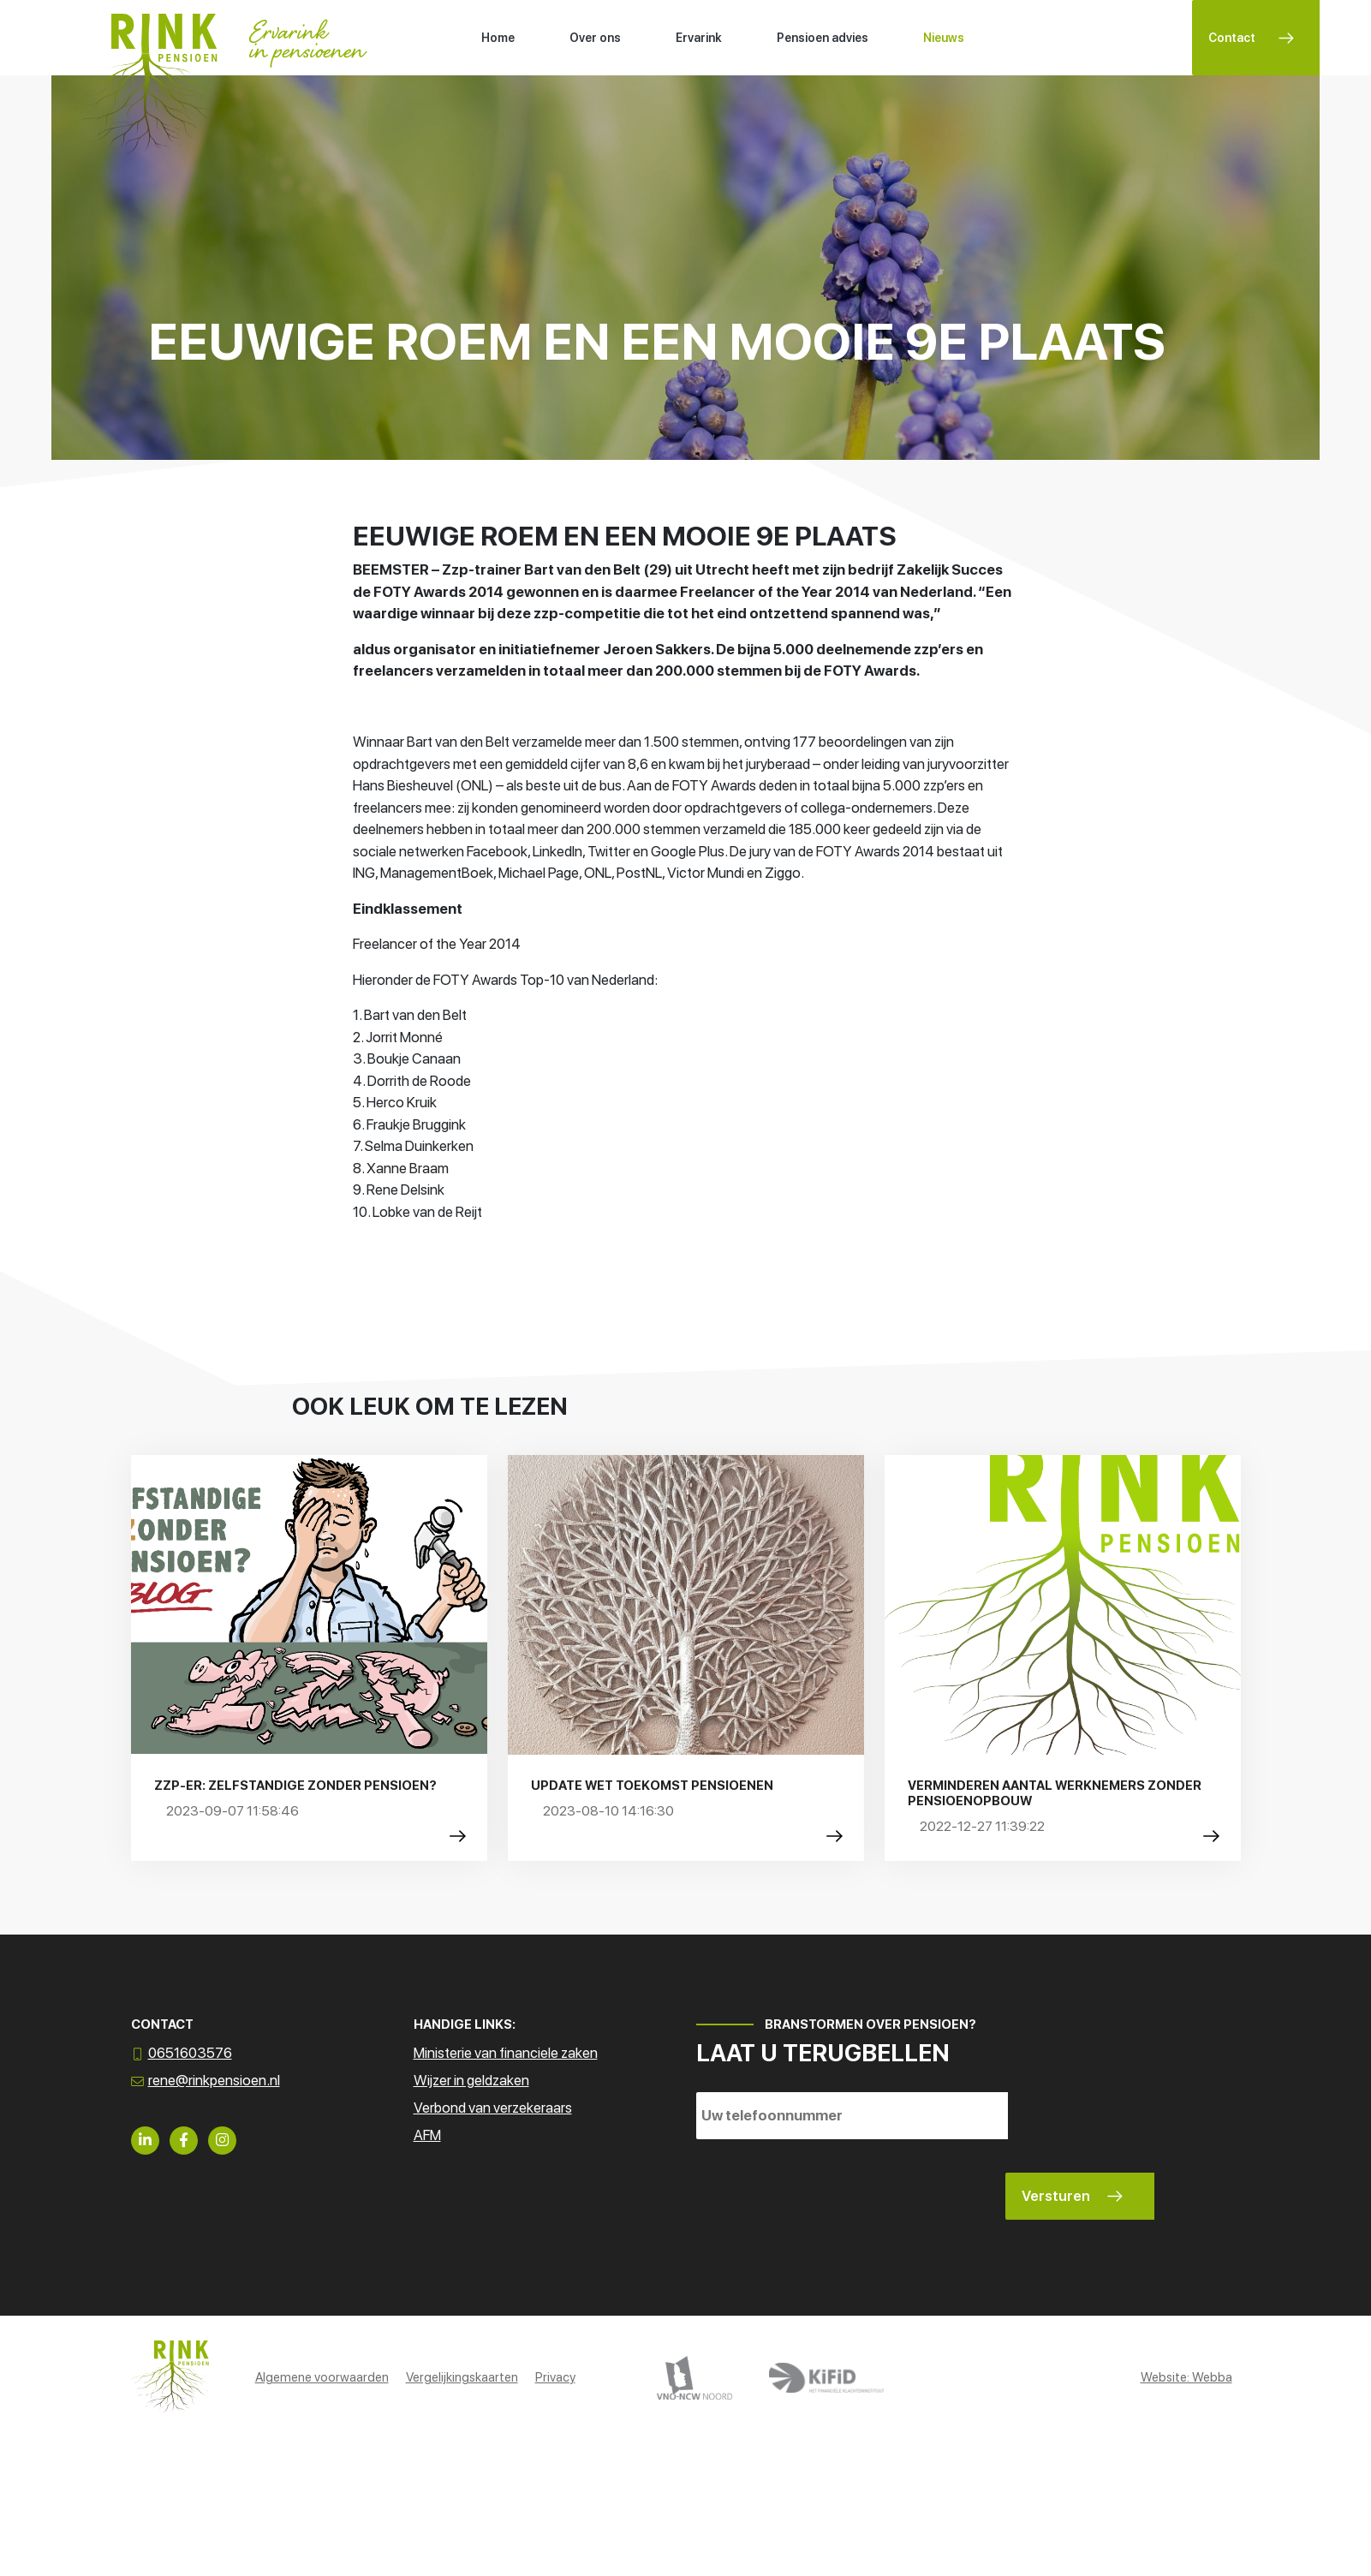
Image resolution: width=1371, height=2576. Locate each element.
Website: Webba (1186, 2377)
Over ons (595, 38)
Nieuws (943, 38)
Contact (1231, 38)
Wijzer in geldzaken (471, 2080)
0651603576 (190, 2052)
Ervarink (699, 38)
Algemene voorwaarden (322, 2377)
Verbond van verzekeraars (493, 2107)
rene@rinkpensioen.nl (214, 2080)
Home (498, 38)
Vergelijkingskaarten (462, 2377)
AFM (427, 2135)
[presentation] (826, 2186)
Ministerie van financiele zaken (506, 2052)
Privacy (555, 2377)
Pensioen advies (822, 38)
